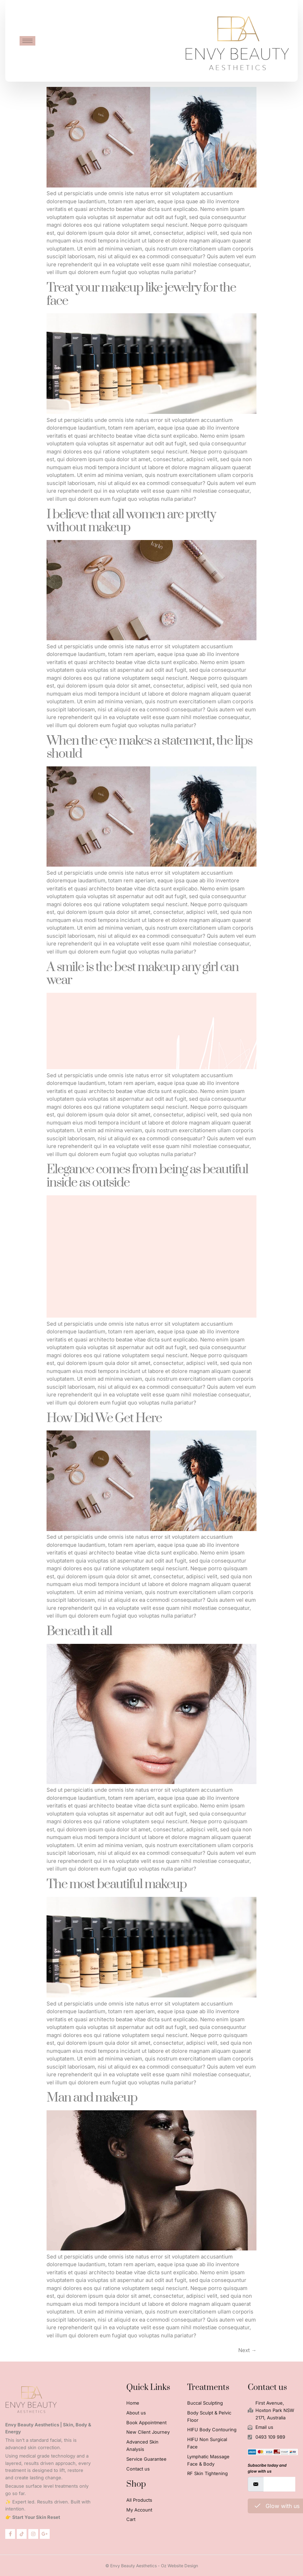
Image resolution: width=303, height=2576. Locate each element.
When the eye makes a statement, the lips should (149, 747)
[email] (279, 2484)
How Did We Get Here (104, 1418)
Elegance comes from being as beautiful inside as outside (147, 1176)
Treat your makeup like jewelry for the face (141, 294)
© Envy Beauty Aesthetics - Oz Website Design (151, 2565)
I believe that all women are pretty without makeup (131, 521)
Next (247, 2350)
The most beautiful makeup (116, 1884)
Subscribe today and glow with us (267, 2468)
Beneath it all (79, 1631)
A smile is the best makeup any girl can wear (143, 974)
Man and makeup (92, 2098)
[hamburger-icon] (27, 41)
